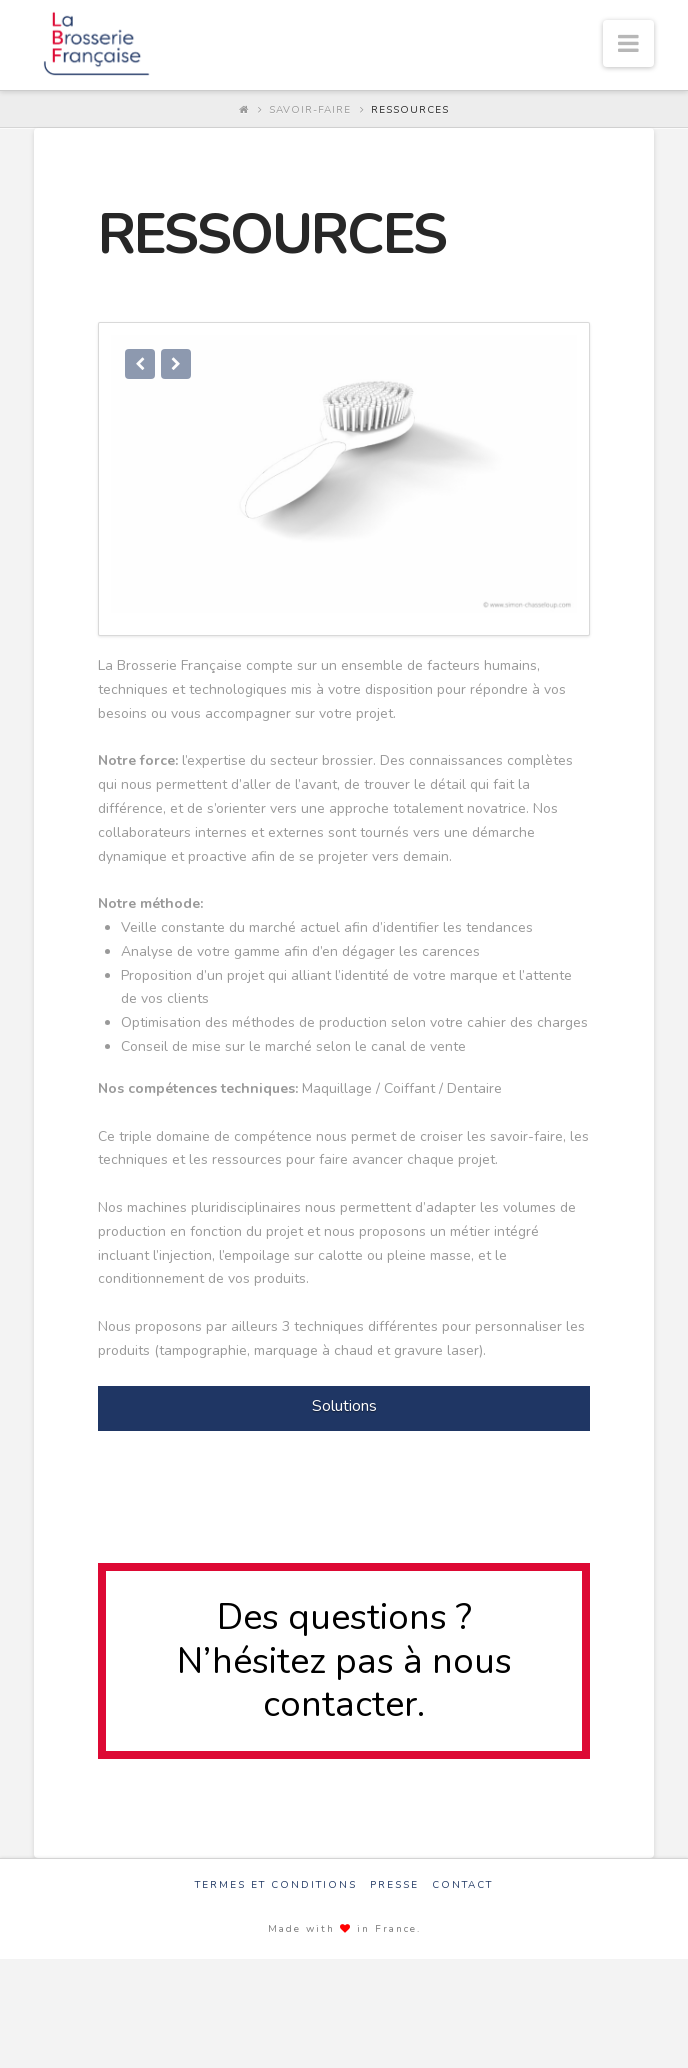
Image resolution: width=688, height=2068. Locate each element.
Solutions (344, 1416)
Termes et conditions (276, 1894)
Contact (462, 1894)
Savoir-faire (310, 110)
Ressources (410, 110)
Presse (394, 1894)
